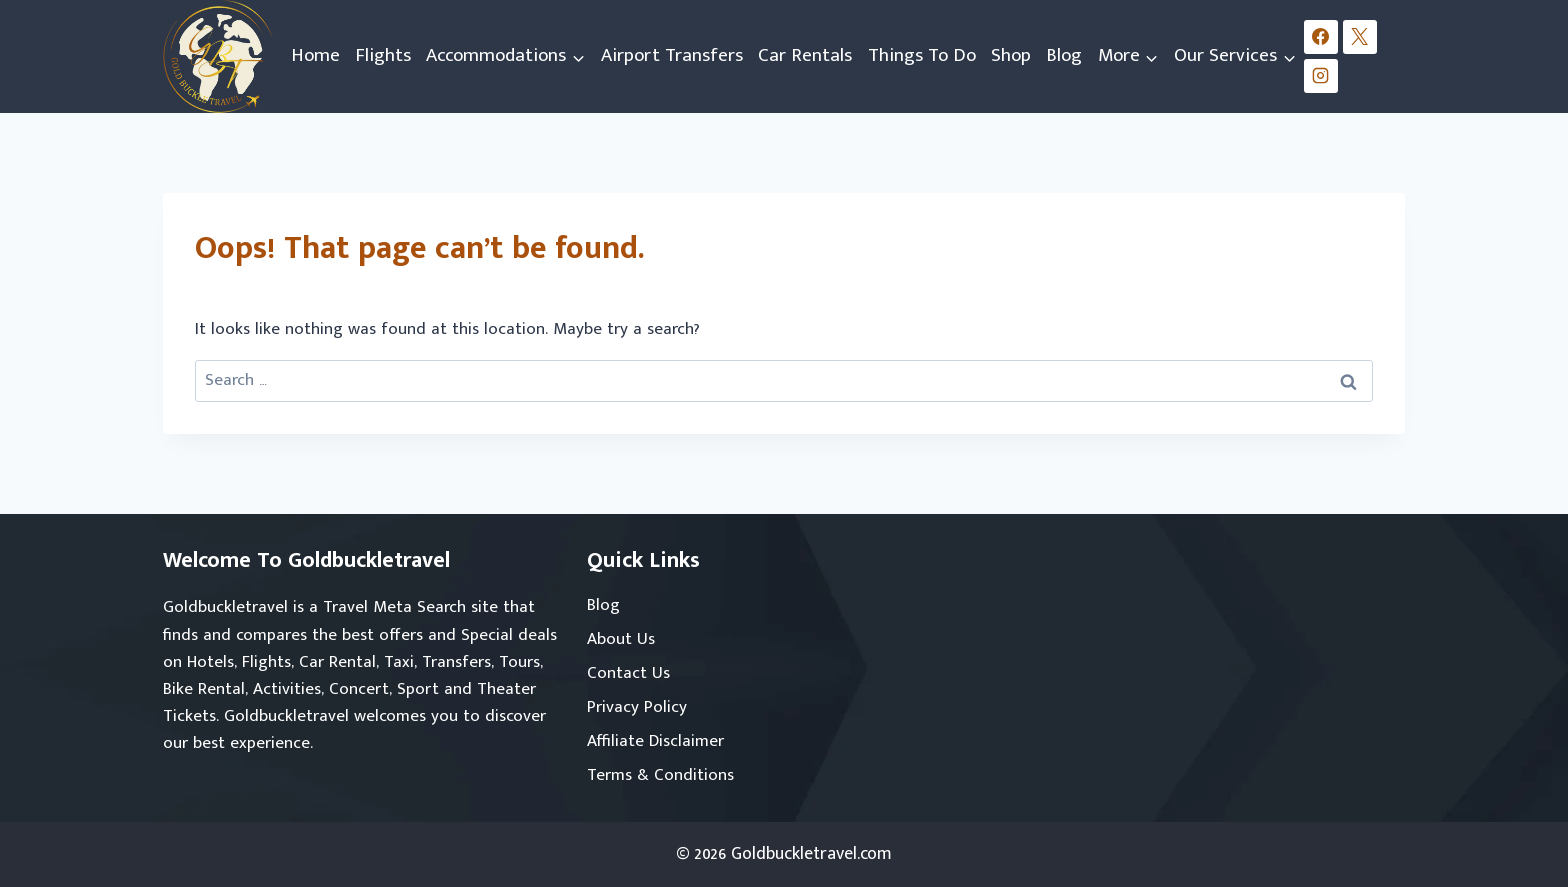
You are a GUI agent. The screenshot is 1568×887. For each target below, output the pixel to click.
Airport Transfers (672, 55)
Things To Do (922, 55)
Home (315, 55)
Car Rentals (805, 55)
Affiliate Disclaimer (655, 741)
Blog (1064, 55)
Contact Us (628, 673)
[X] (1360, 37)
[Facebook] (1321, 37)
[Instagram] (1321, 76)
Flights (383, 55)
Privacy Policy (637, 707)
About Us (621, 639)
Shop (1011, 55)
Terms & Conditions (660, 775)
